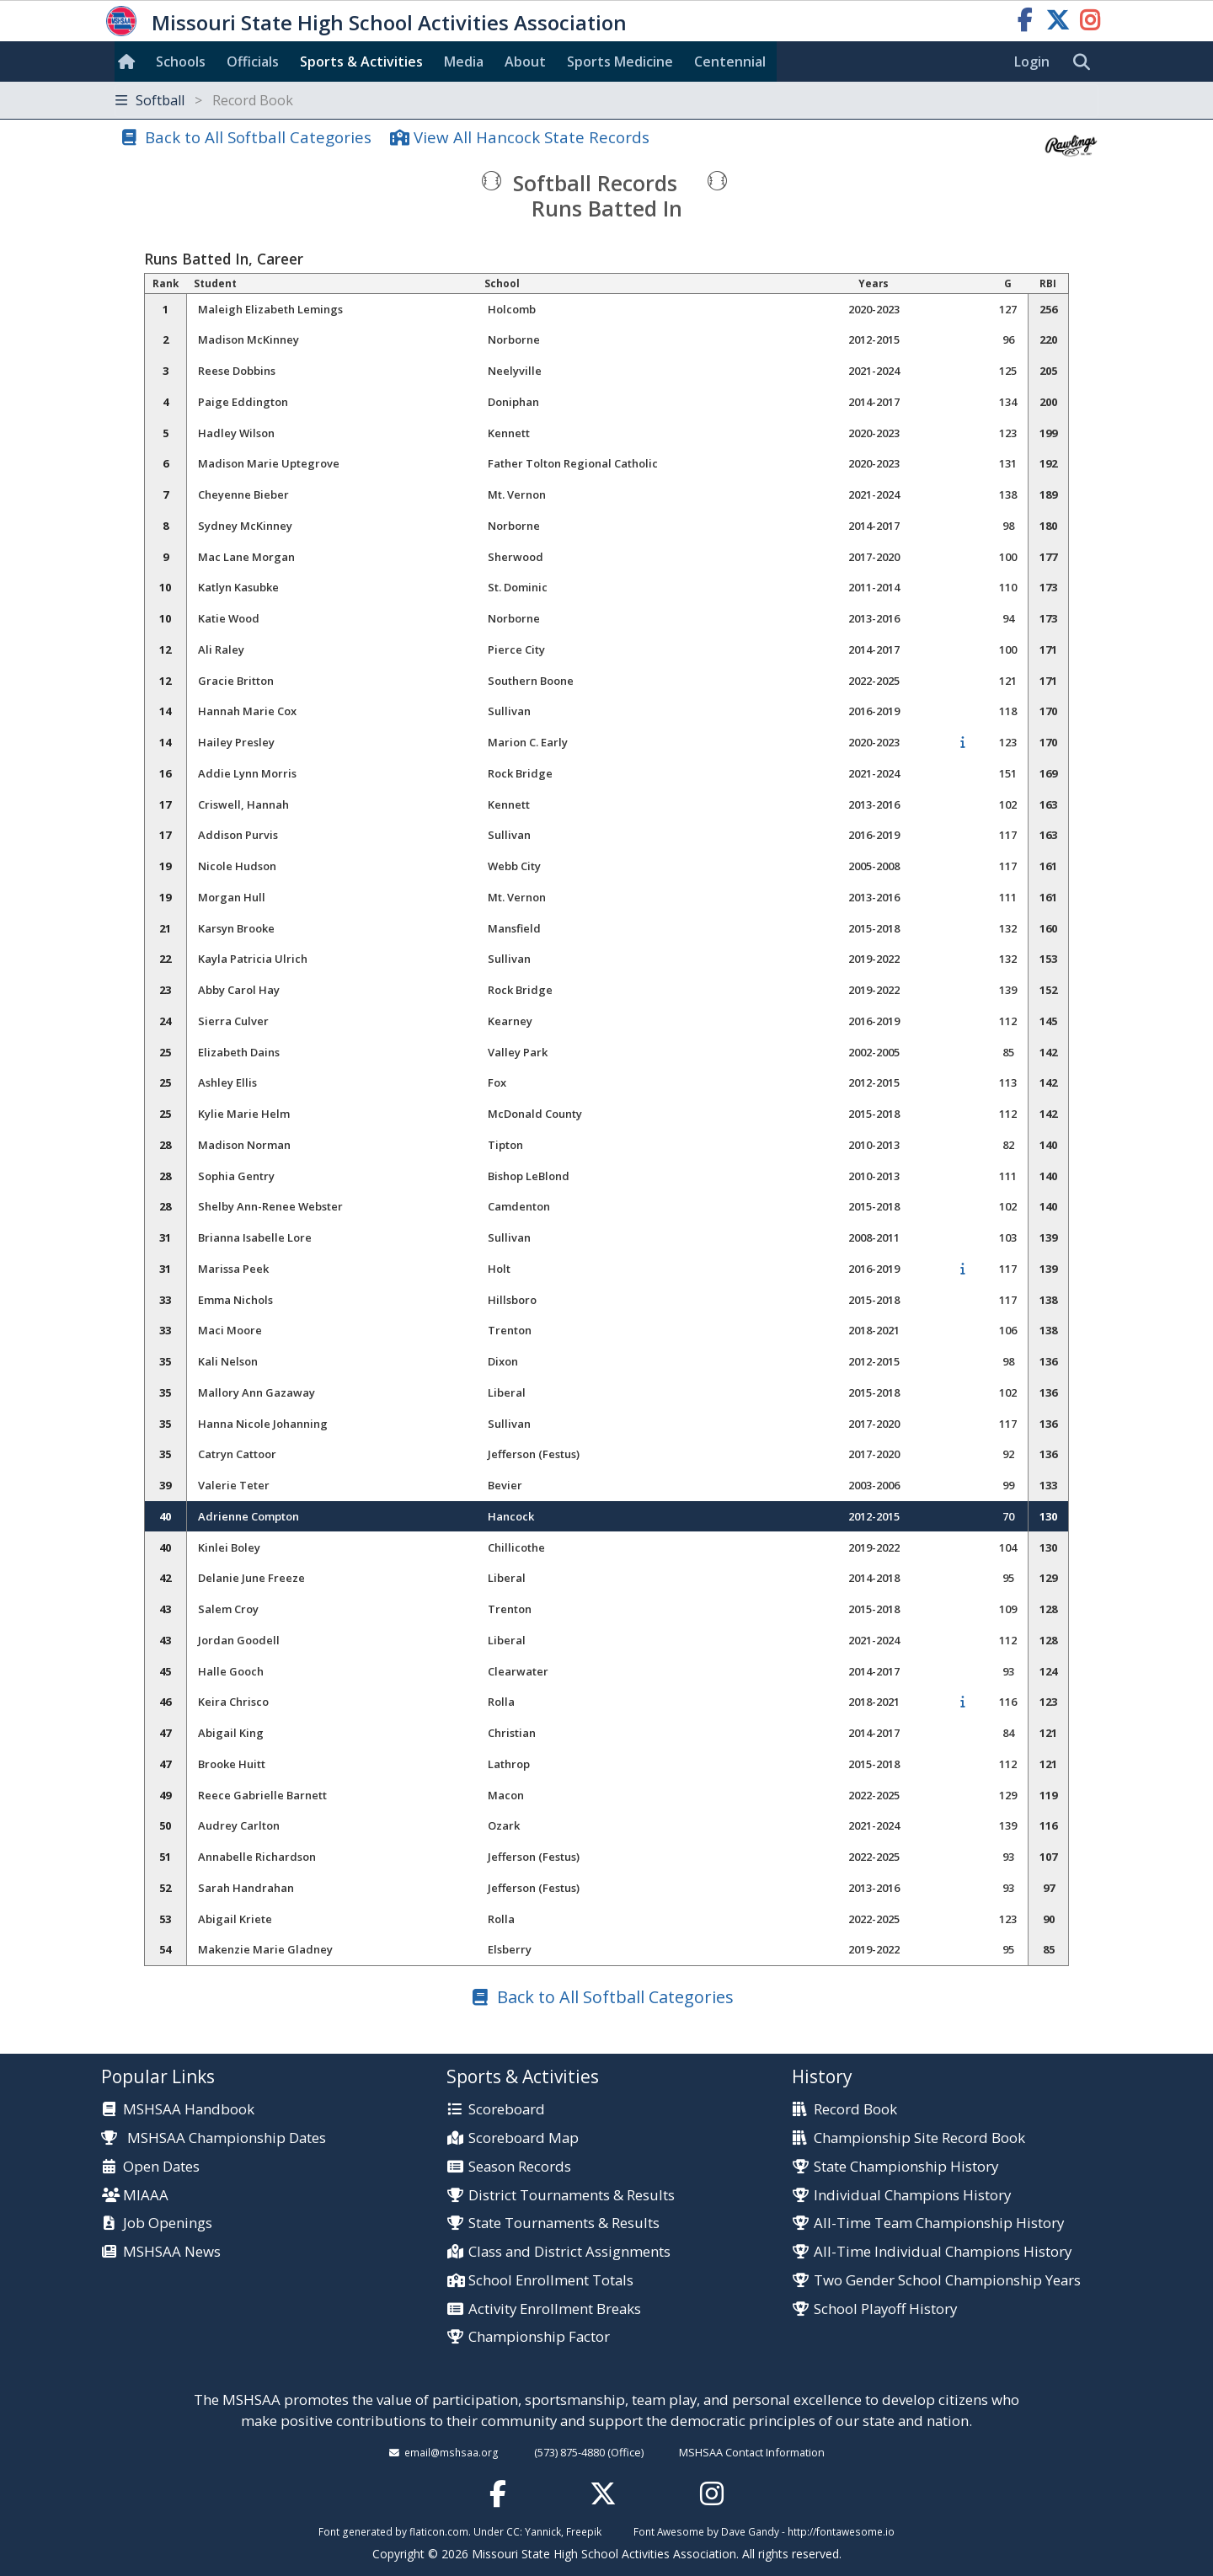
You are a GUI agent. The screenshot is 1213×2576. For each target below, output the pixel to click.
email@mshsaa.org (451, 2452)
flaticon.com (438, 2531)
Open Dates (161, 2167)
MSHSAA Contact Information (752, 2452)
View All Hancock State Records (531, 136)
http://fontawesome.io (841, 2531)
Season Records (519, 2167)
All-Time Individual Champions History (942, 2252)
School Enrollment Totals (550, 2281)
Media (464, 61)
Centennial (730, 61)
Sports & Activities (361, 61)
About (525, 61)
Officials (253, 61)
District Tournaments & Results (571, 2196)
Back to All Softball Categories (258, 136)
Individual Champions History (912, 2196)
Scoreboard (506, 2110)
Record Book (855, 2110)
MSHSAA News (172, 2252)
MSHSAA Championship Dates (213, 2137)
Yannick (543, 2531)
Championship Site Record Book (919, 2138)
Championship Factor (539, 2337)
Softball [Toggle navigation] (204, 100)
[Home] (130, 61)
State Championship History (906, 2167)
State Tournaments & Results (564, 2223)
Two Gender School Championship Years (947, 2281)
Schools (181, 61)
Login (1032, 61)
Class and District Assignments (569, 2252)
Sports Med (620, 61)
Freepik (583, 2531)
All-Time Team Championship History (939, 2223)
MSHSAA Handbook (188, 2110)
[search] (1086, 62)
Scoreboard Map (523, 2138)
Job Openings (167, 2223)
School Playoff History (885, 2309)
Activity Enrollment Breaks (554, 2309)
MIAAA (145, 2196)
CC (513, 2531)
